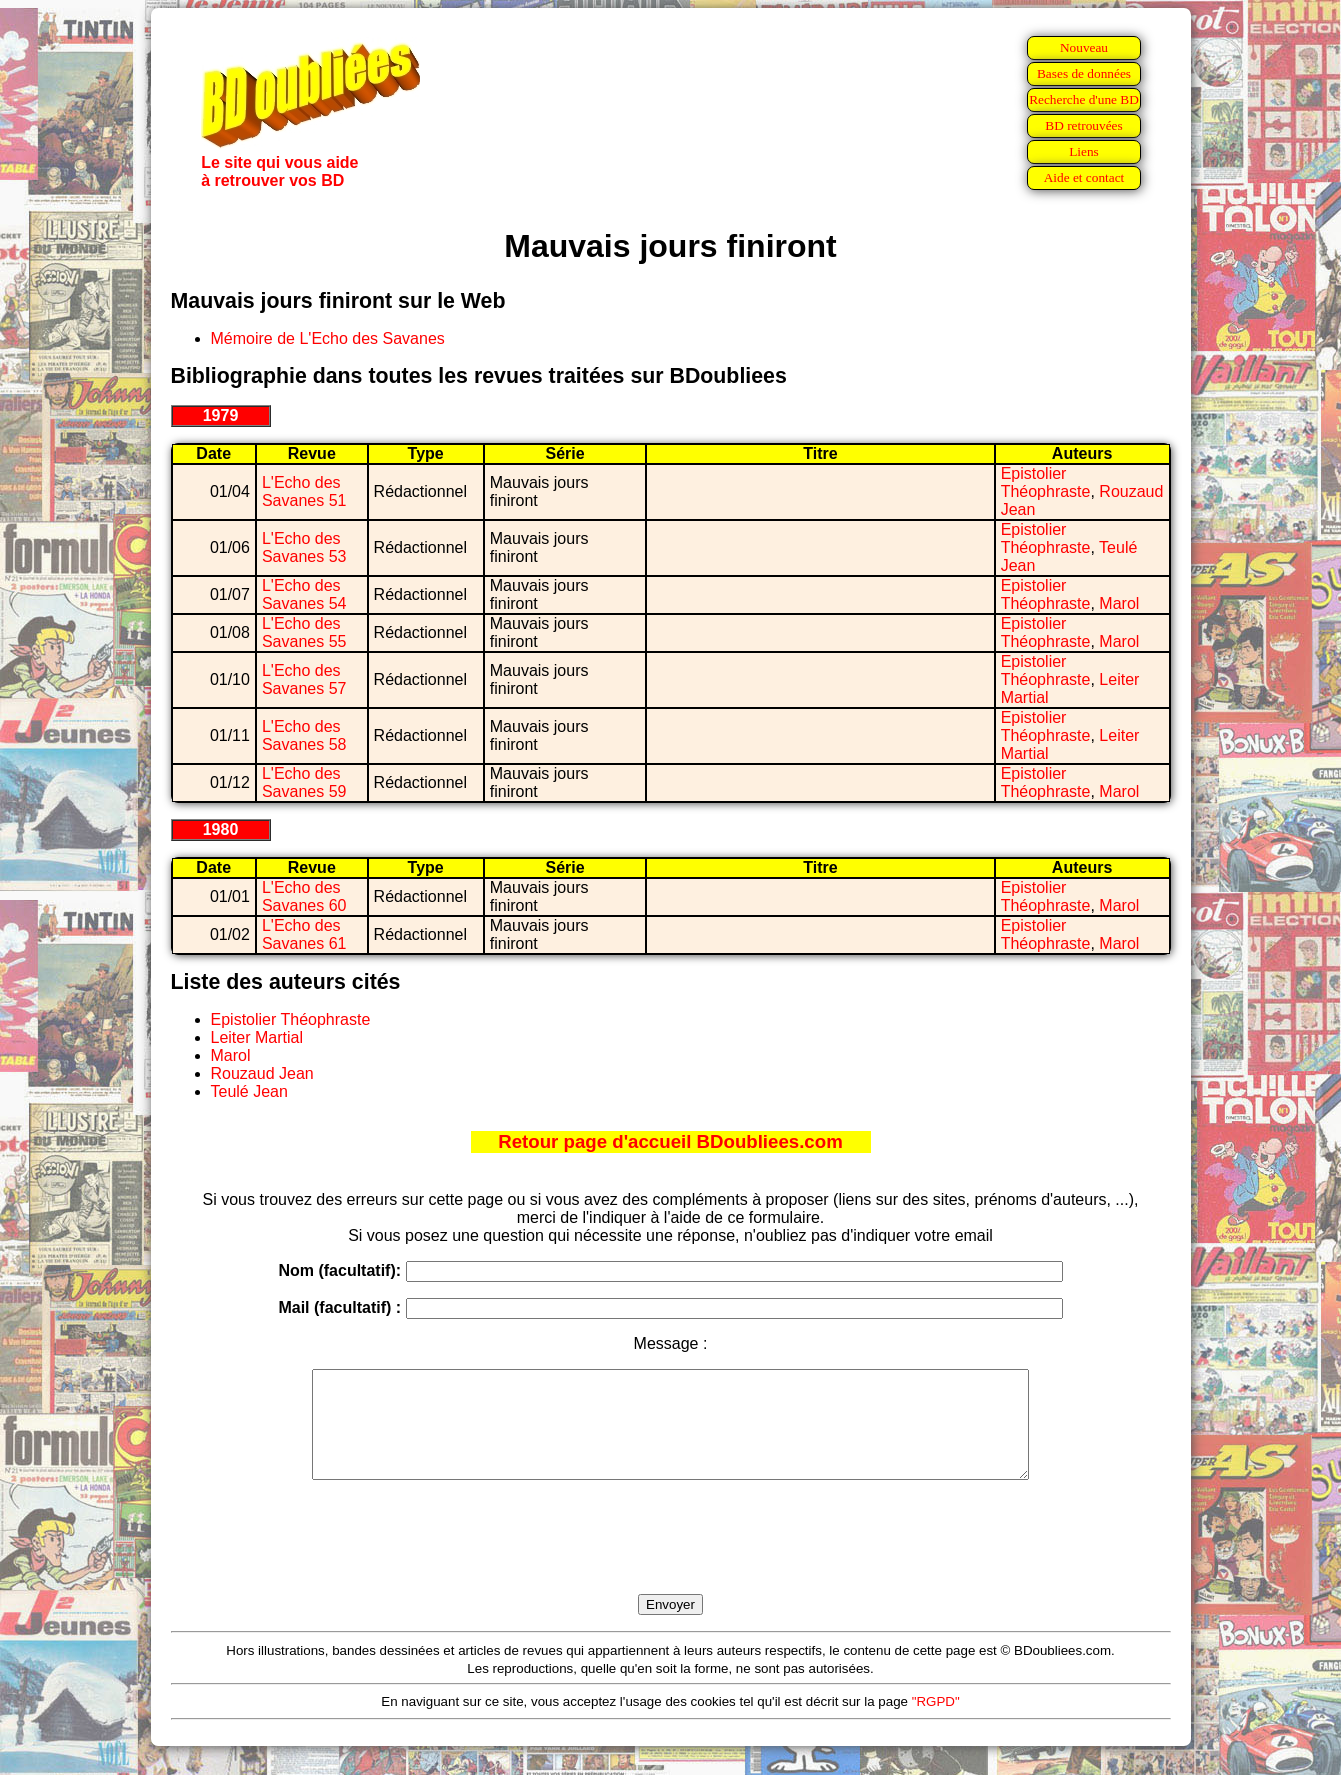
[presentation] (671, 1560)
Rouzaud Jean (262, 1073)
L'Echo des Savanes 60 (304, 896)
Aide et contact (1084, 177)
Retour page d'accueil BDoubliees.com (670, 1141)
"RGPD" (936, 1722)
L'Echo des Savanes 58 (304, 735)
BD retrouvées (1083, 125)
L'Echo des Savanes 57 (304, 679)
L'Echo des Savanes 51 (304, 491)
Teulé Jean (249, 1091)
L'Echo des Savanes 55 (304, 632)
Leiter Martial (257, 1037)
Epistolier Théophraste (1046, 482)
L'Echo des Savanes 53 (304, 547)
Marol (1119, 603)
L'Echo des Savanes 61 (304, 934)
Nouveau (1084, 47)
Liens (1084, 151)
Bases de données (1084, 73)
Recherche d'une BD (1084, 99)
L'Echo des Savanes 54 (304, 594)
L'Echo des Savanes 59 (304, 782)
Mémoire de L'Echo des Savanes (328, 338)
